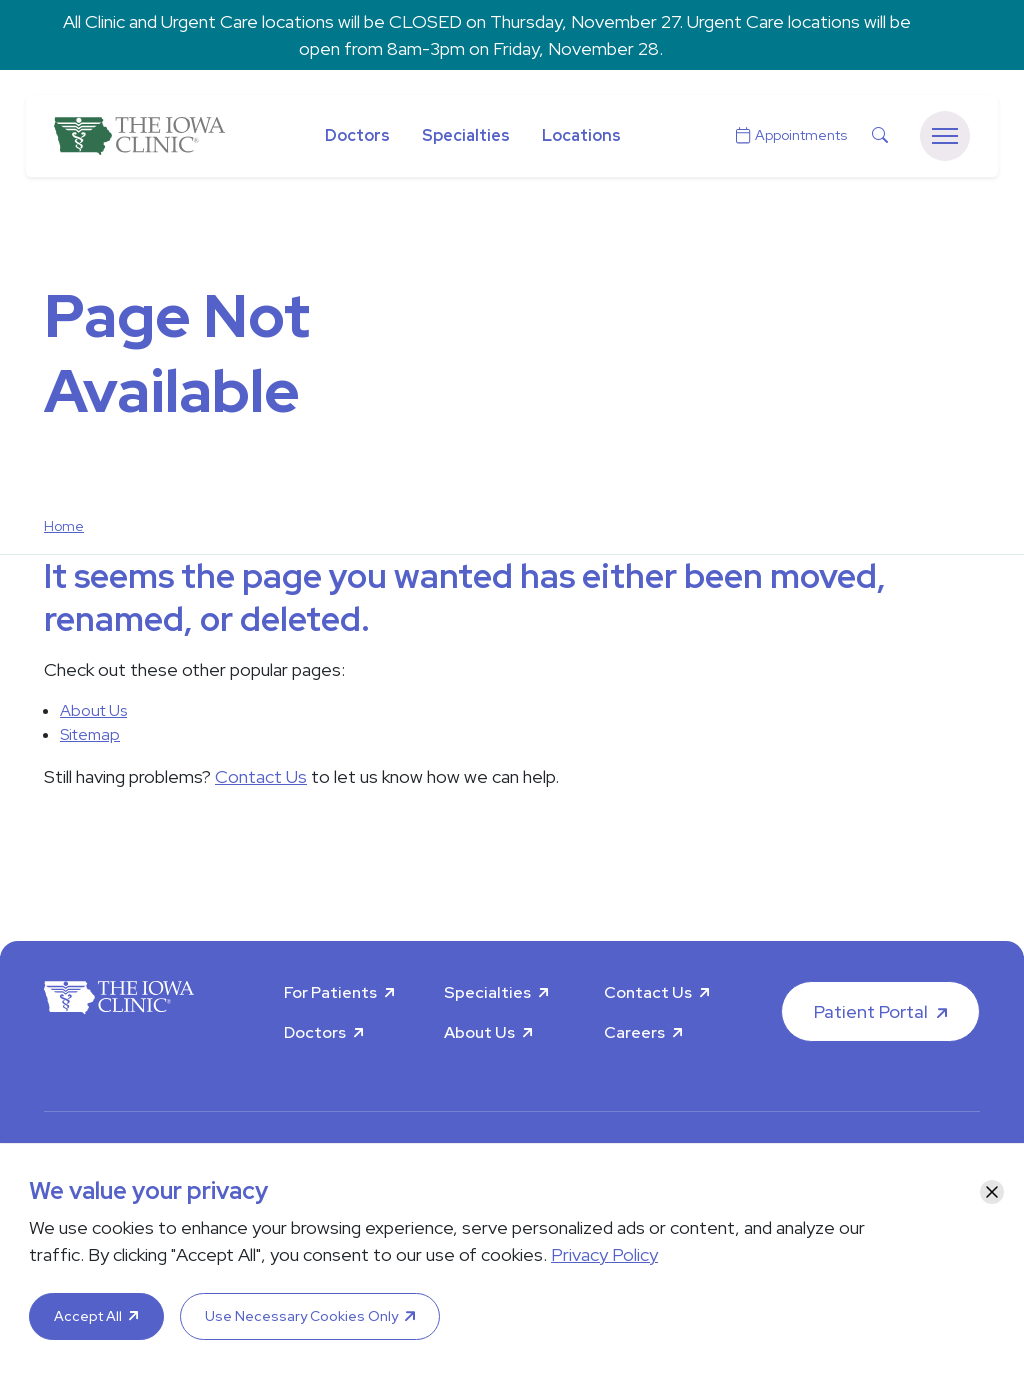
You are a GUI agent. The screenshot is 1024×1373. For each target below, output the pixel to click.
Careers (634, 1032)
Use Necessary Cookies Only (301, 1316)
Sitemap (90, 734)
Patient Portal (871, 1011)
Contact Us (261, 776)
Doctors (357, 135)
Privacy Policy (604, 1254)
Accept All (88, 1316)
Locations (581, 135)
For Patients (330, 992)
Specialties (466, 135)
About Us (93, 710)
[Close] (992, 1192)
